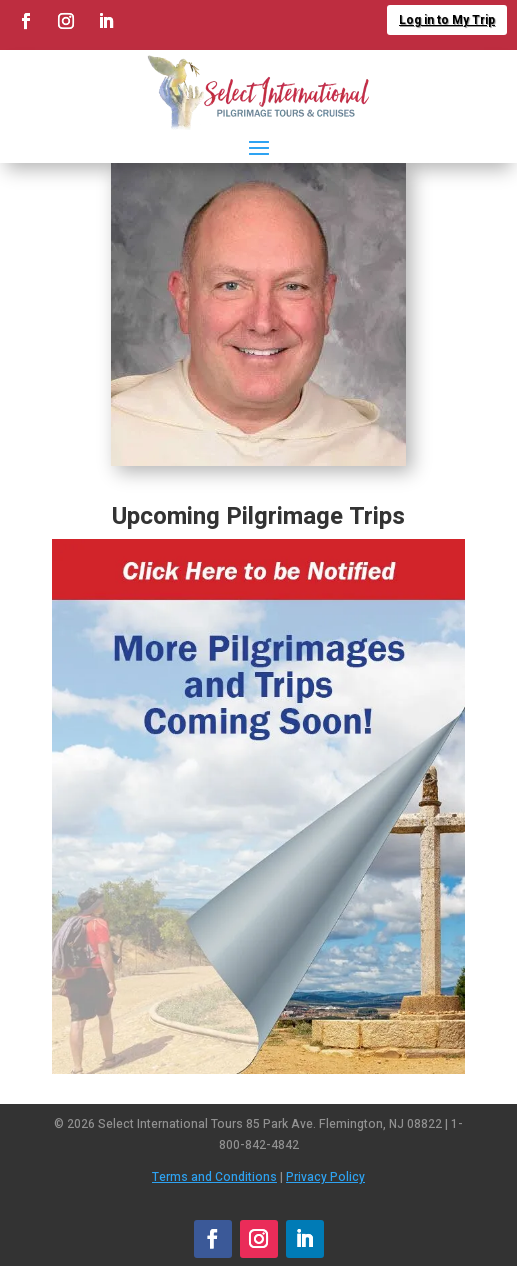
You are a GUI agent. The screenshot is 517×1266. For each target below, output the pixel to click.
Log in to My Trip (447, 20)
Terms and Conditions (214, 1177)
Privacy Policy (325, 1177)
